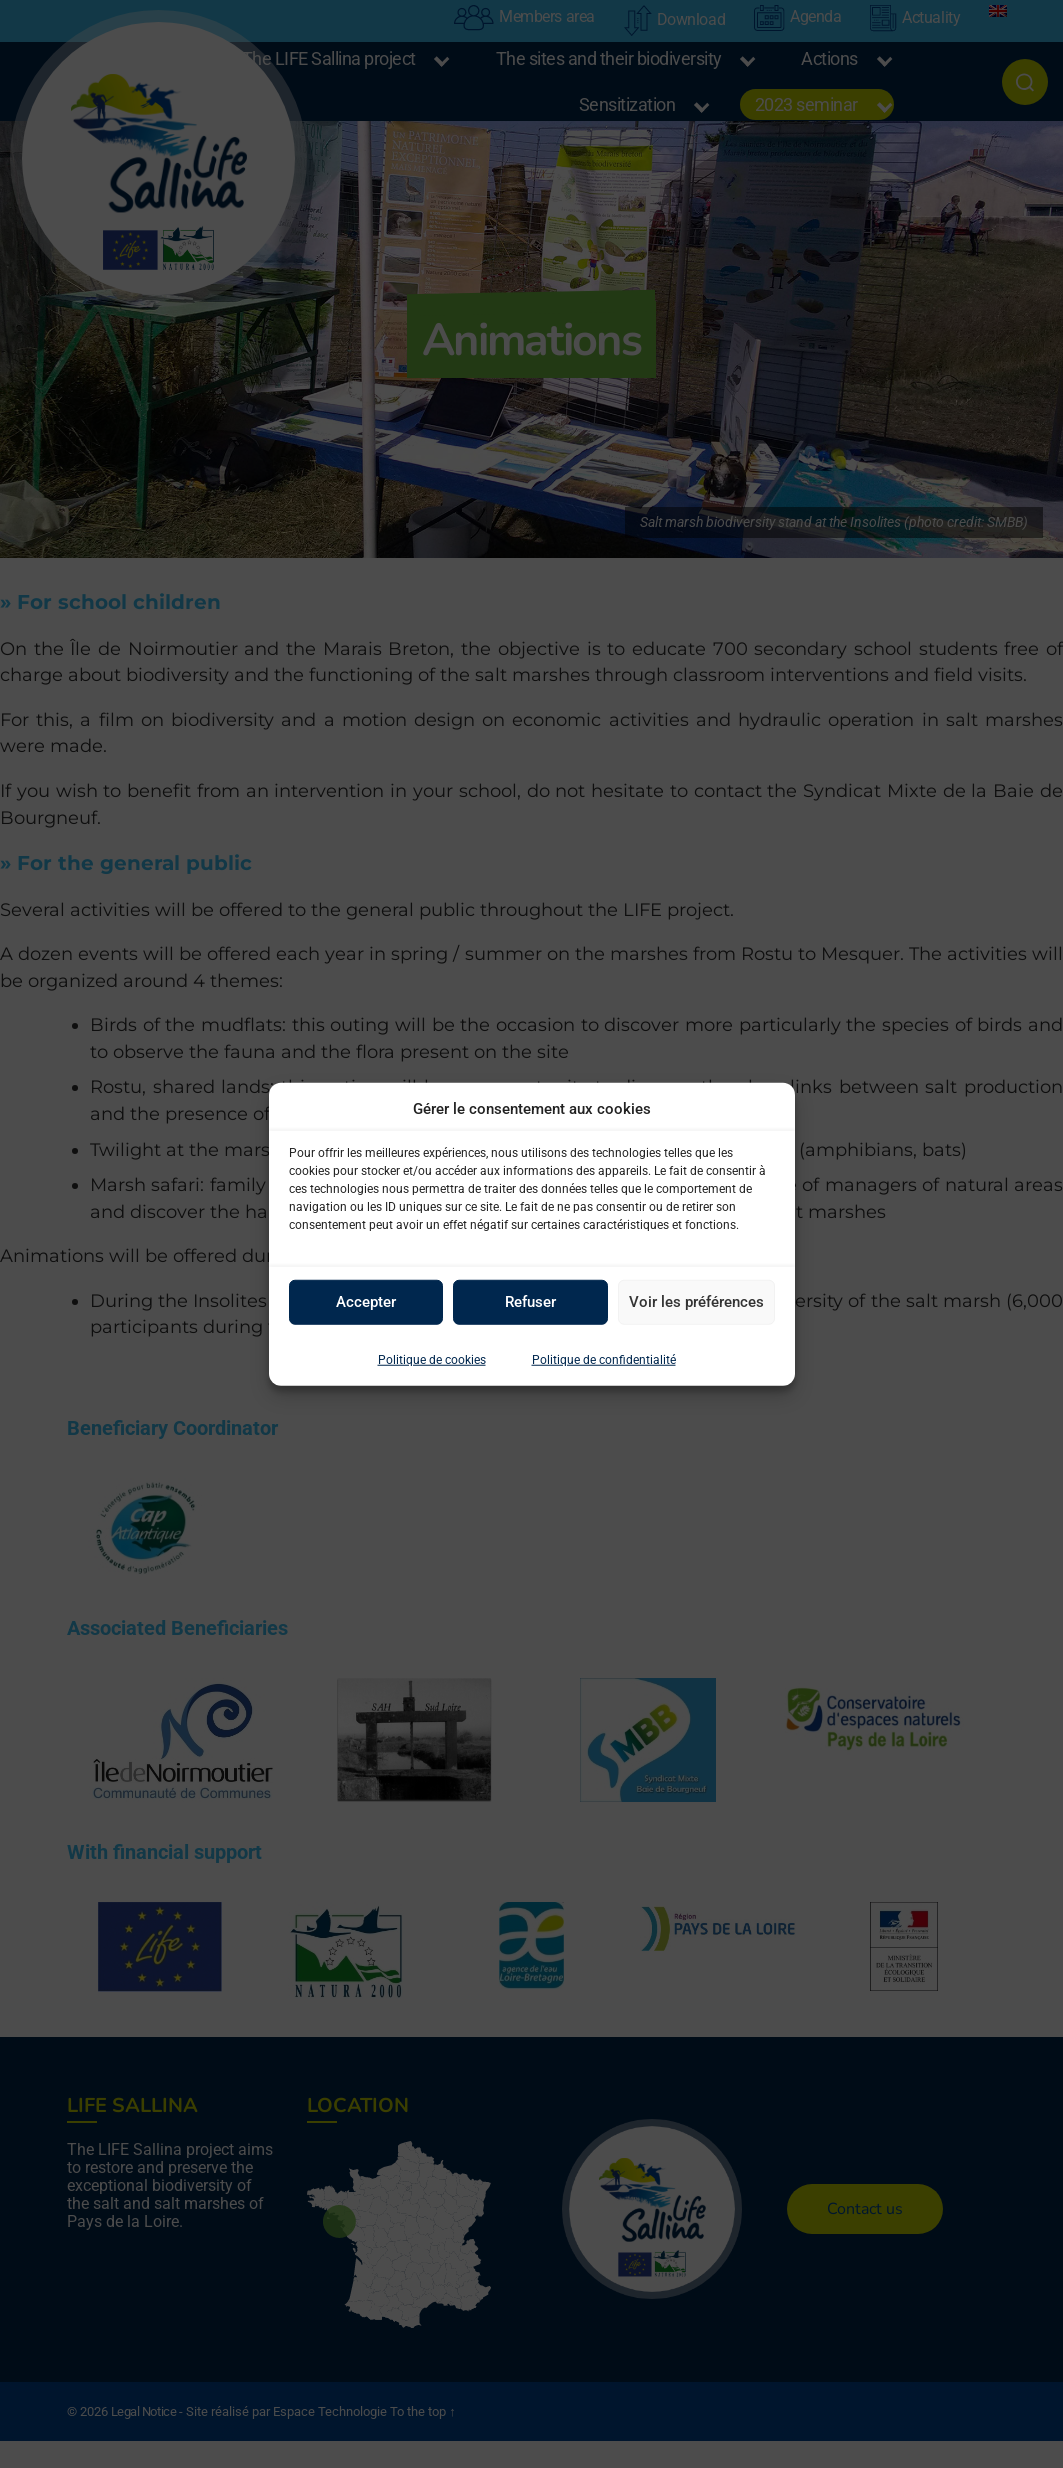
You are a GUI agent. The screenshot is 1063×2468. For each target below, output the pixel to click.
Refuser (530, 1302)
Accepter (366, 1302)
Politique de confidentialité (604, 1359)
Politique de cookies (432, 1359)
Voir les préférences (696, 1302)
